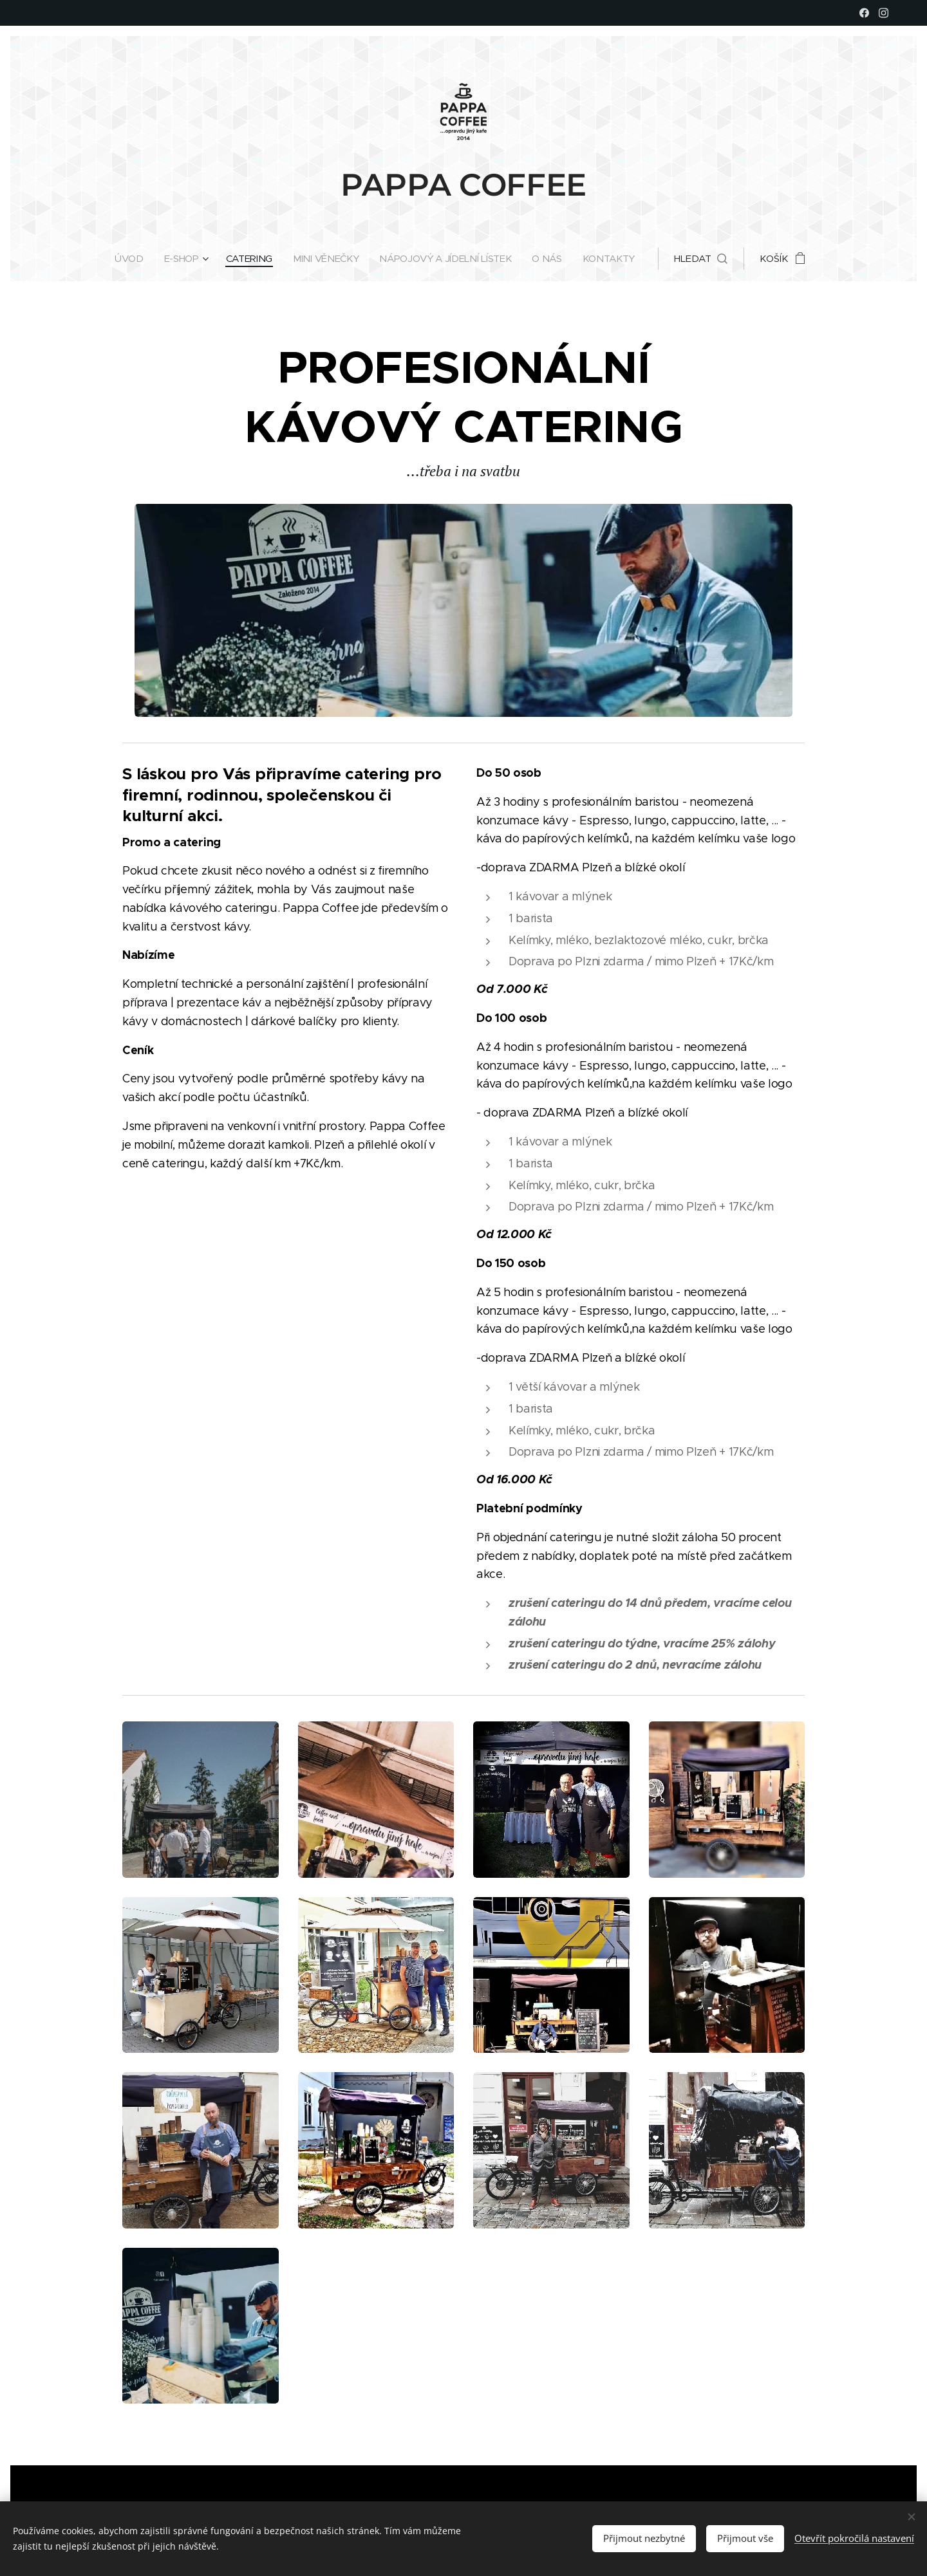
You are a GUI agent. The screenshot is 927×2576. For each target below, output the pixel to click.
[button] (708, 259)
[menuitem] (127, 259)
